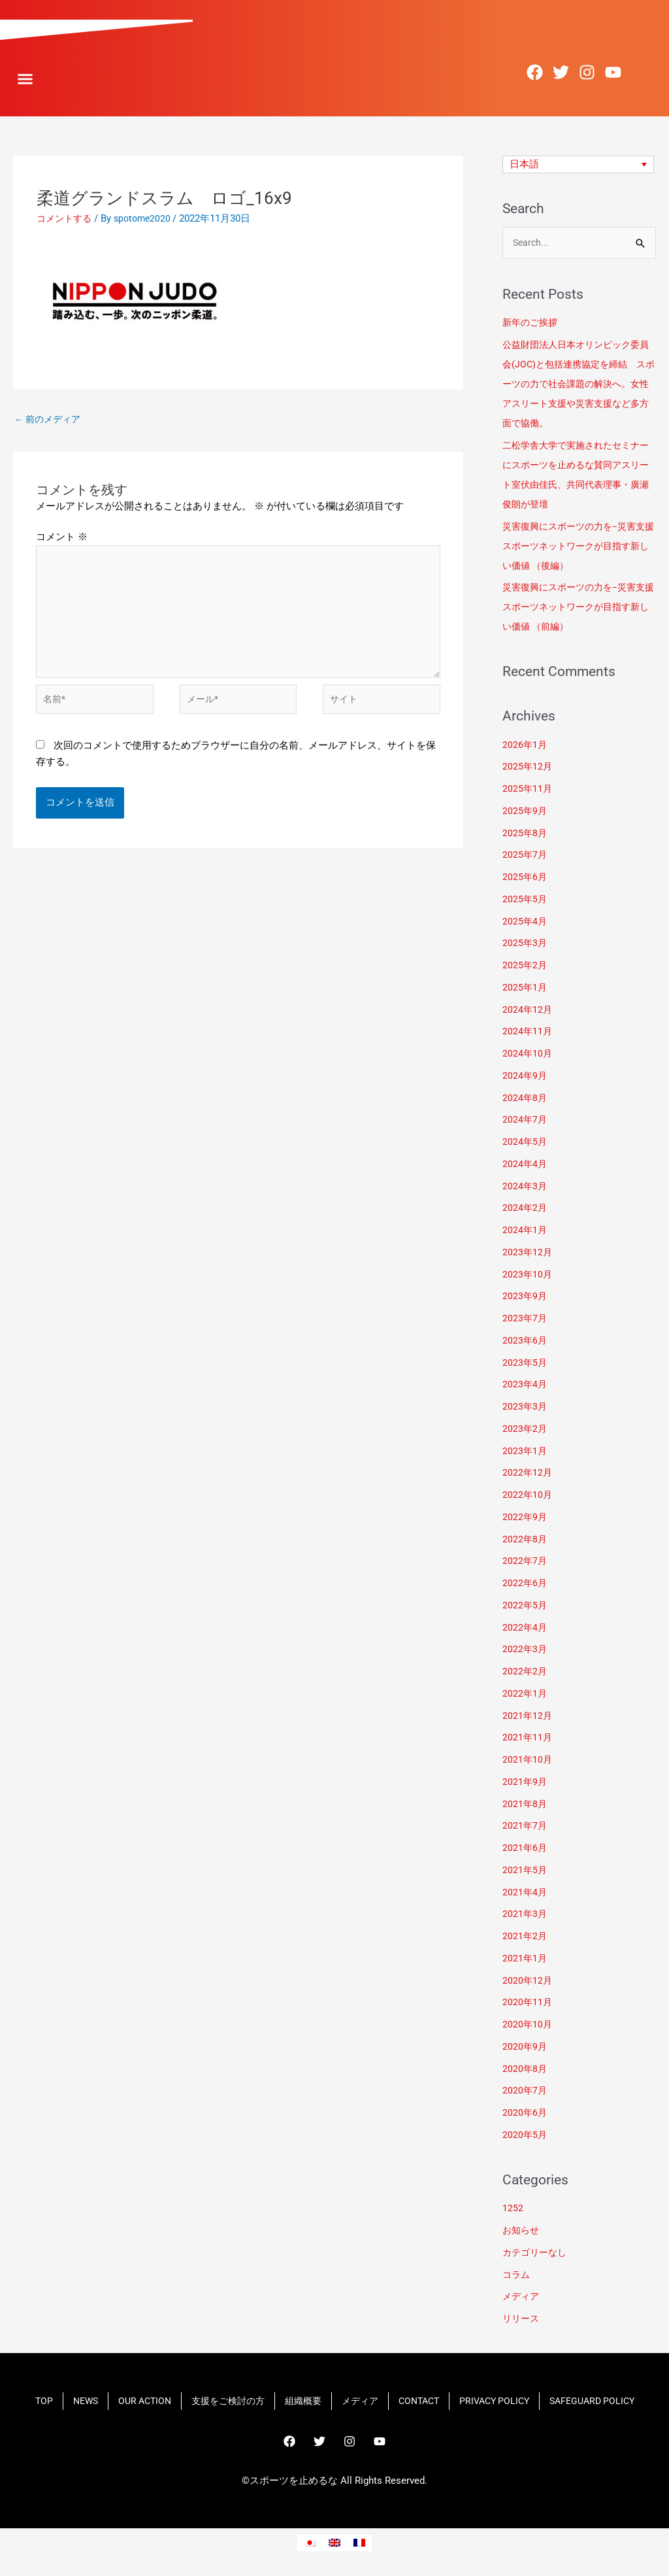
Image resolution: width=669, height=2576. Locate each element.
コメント (62, 539)
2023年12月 (527, 1254)
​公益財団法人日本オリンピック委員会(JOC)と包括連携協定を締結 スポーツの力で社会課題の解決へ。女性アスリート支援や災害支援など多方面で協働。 (578, 386)
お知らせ (522, 2232)
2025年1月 (525, 989)
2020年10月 (527, 2026)
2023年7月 (525, 1320)
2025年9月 (525, 813)
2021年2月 (525, 1938)
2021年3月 (525, 1916)
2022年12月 (527, 1474)
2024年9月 (525, 1077)
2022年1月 (525, 1695)
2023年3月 (525, 1408)
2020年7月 (525, 2092)
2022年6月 (525, 1585)
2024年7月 (525, 1121)
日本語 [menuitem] (524, 164)
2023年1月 (525, 1452)
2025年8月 (525, 834)
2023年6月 (525, 1342)
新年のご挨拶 (533, 324)
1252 (512, 2210)
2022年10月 (527, 1496)
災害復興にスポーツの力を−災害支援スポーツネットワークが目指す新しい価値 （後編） (578, 547)
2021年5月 (525, 1872)
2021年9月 (525, 1783)
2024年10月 (527, 1055)
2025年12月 (527, 768)
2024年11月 (527, 1033)
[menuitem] (578, 165)
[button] (25, 79)
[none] (578, 165)
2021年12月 (527, 1717)
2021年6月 (525, 1850)
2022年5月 (525, 1607)
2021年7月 (525, 1827)
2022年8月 (525, 1540)
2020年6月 (525, 2114)
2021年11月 (527, 1739)
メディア (522, 2298)
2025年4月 (525, 922)
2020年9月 (525, 2048)
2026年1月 (525, 746)
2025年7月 (525, 856)
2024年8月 (525, 1099)
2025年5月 (525, 901)
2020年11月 (527, 2004)
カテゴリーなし (536, 2254)
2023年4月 (525, 1386)
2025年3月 (525, 945)
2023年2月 (525, 1430)
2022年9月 (525, 1519)
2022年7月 (525, 1562)
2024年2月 (525, 1209)
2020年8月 (525, 2070)
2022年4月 (525, 1629)
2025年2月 (525, 967)
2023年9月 (525, 1298)
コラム (517, 2276)
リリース (522, 2320)
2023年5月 (525, 1364)
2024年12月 (527, 1011)
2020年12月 (527, 1982)
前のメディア (50, 420)
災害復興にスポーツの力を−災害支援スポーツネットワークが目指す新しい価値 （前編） (578, 608)
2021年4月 (525, 1893)
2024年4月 (525, 1166)
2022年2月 (525, 1673)
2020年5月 (525, 2137)
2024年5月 (525, 1143)
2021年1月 (525, 1960)
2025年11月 (527, 790)
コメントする (66, 218)
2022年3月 (525, 1651)
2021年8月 (525, 1805)
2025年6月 (525, 879)
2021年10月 (527, 1761)
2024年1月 (525, 1232)
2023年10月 (527, 1275)
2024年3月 (525, 1187)
